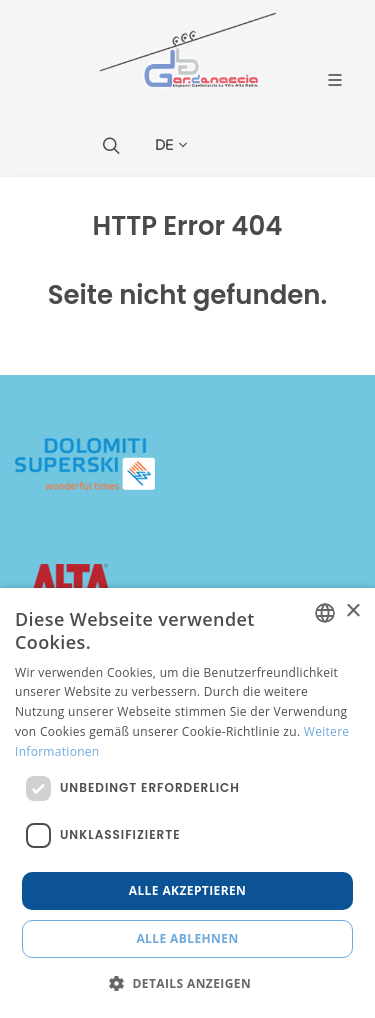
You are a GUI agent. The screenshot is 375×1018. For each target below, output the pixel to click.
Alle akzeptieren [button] (188, 890)
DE (171, 145)
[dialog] (187, 803)
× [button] (352, 611)
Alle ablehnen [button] (187, 938)
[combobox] (325, 613)
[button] (187, 983)
